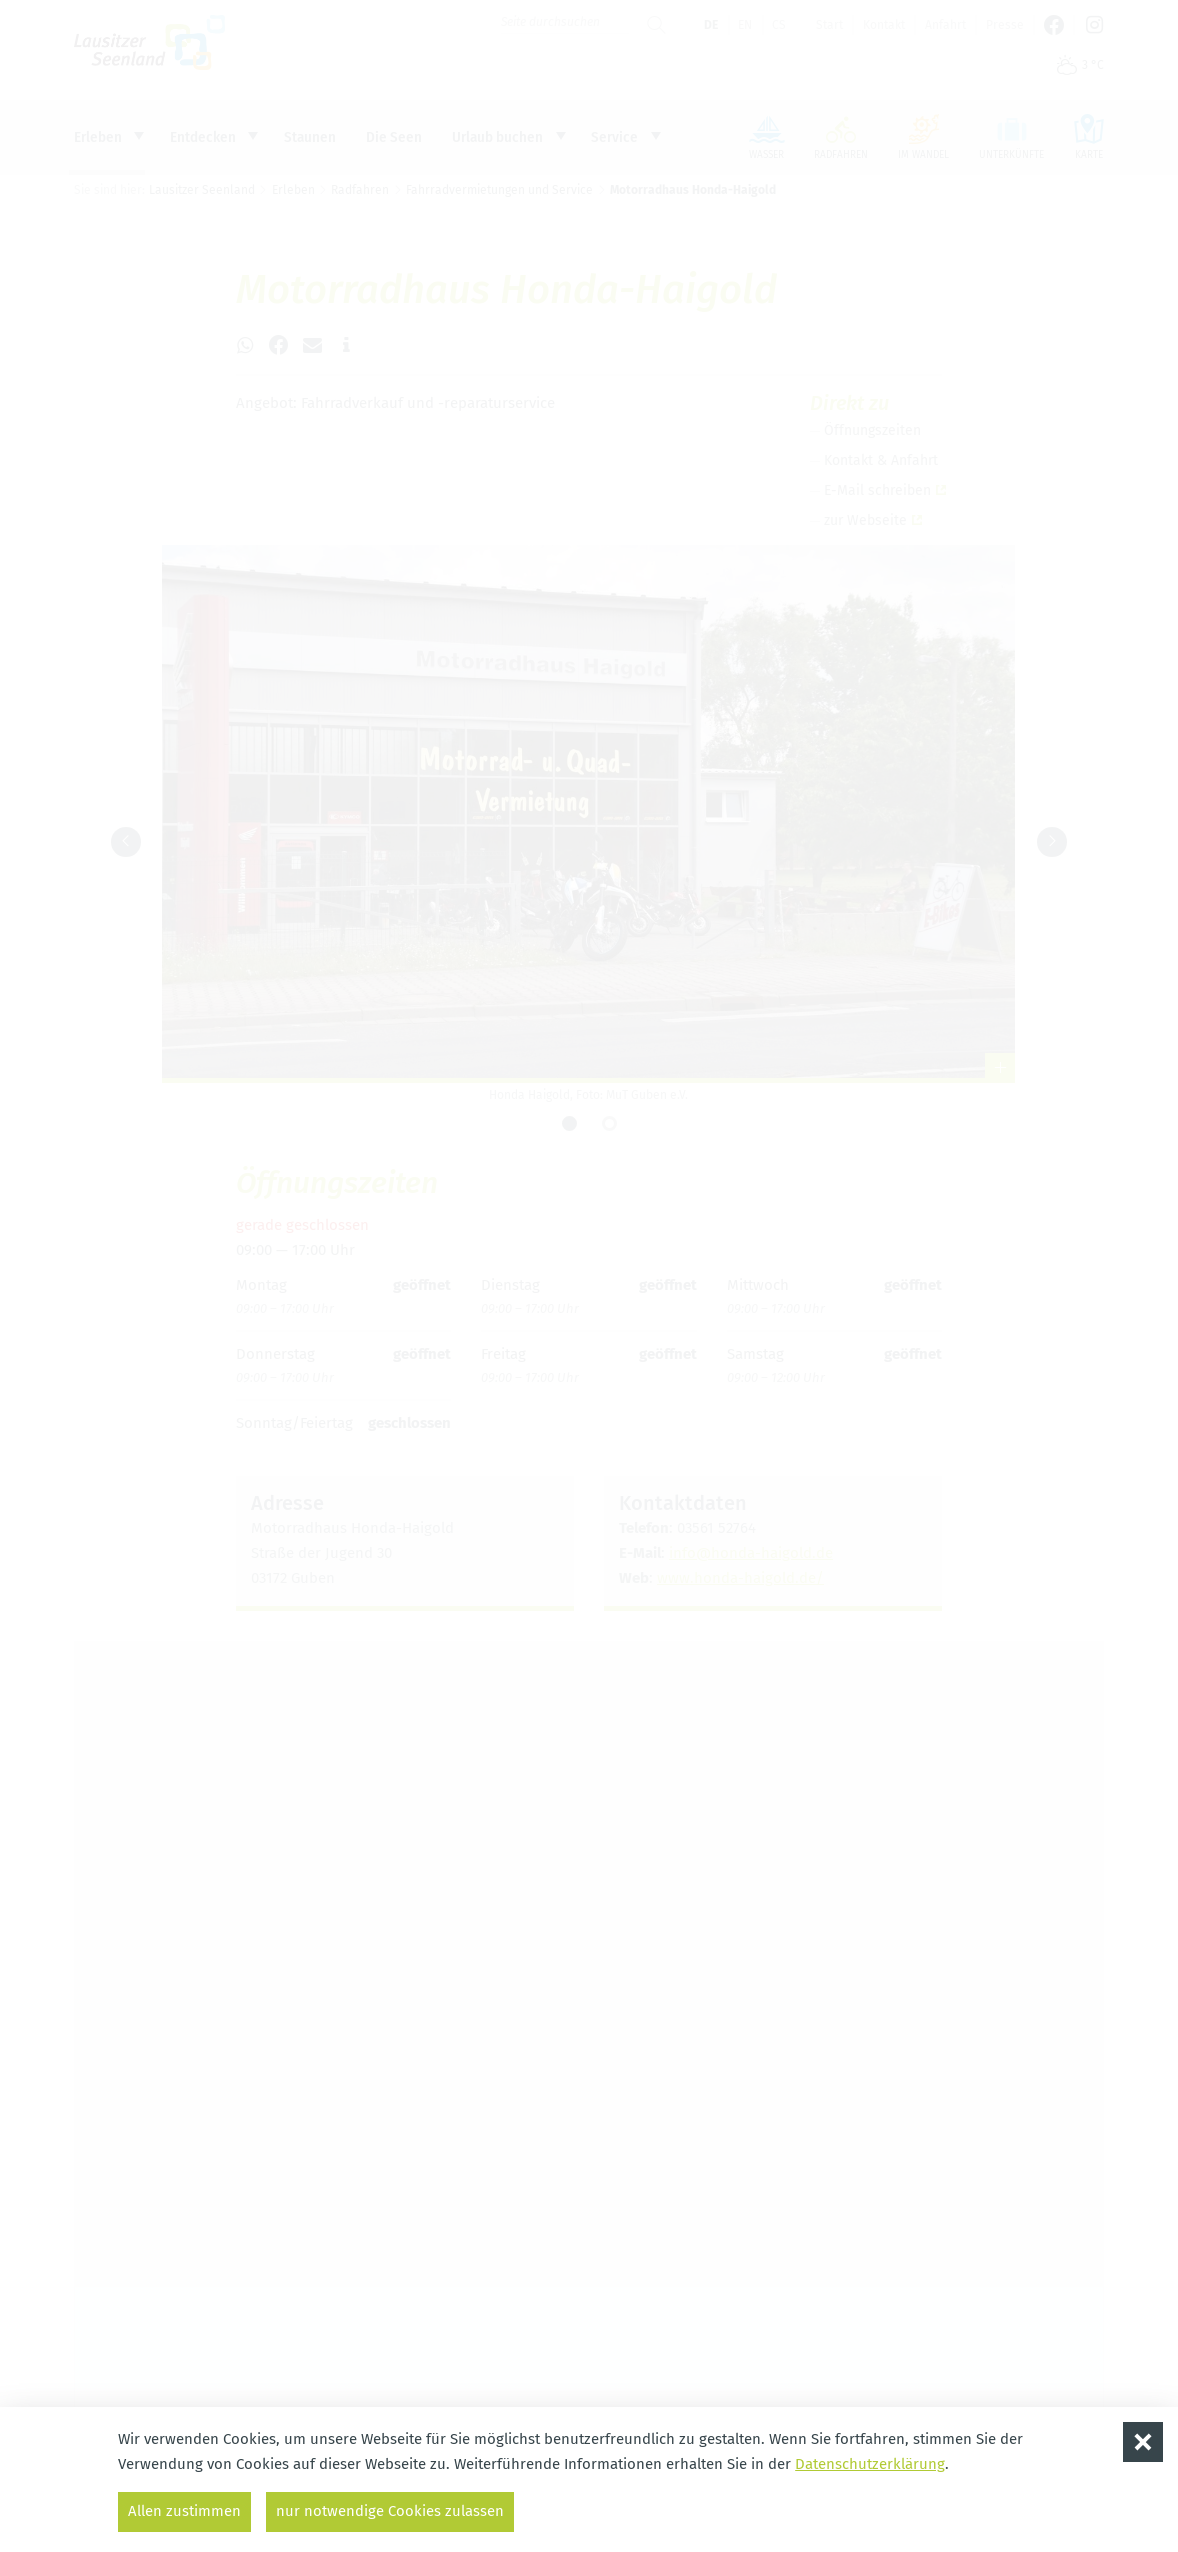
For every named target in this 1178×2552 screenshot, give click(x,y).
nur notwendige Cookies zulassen (390, 2511)
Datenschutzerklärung (870, 2464)
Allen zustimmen (184, 2511)
